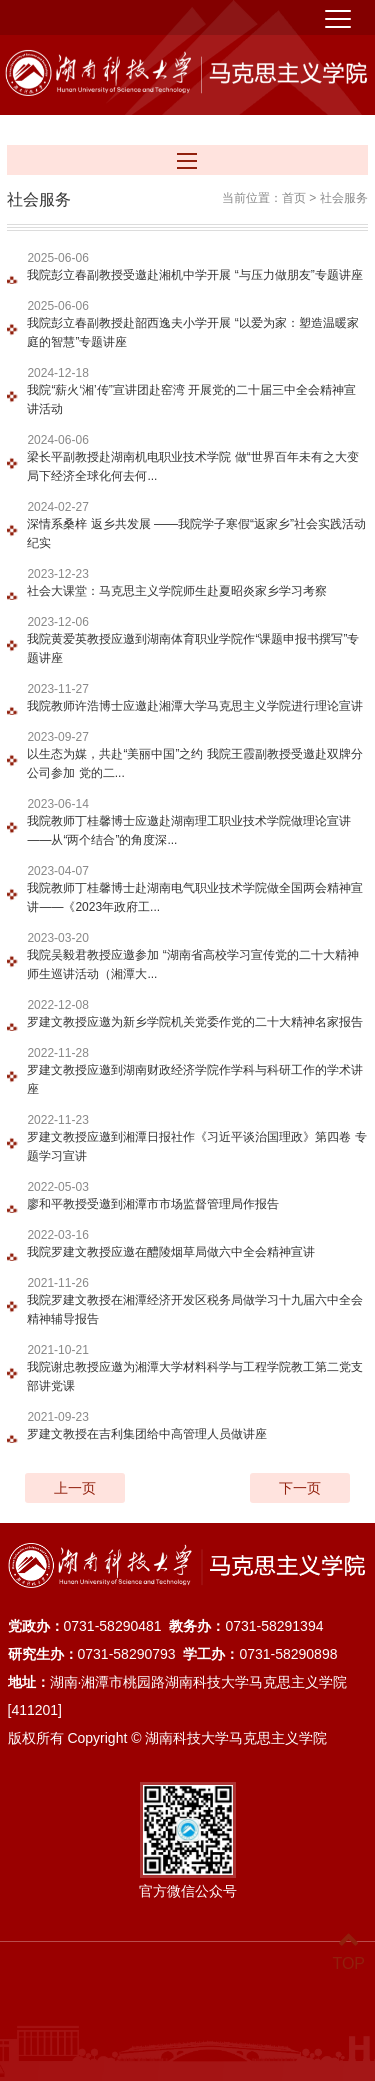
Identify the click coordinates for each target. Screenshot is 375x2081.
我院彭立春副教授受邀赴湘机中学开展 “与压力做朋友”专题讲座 (194, 274)
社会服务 (344, 197)
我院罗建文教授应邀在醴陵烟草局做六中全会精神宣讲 (171, 1251)
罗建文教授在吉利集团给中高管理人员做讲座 (147, 1433)
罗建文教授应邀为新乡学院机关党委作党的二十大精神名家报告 (195, 1021)
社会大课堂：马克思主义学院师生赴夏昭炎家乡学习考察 (177, 590)
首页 (294, 197)
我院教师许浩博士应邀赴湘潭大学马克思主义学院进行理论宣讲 (195, 705)
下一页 (300, 1487)
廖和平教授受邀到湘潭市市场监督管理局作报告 (153, 1203)
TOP (348, 1951)
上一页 (75, 1487)
